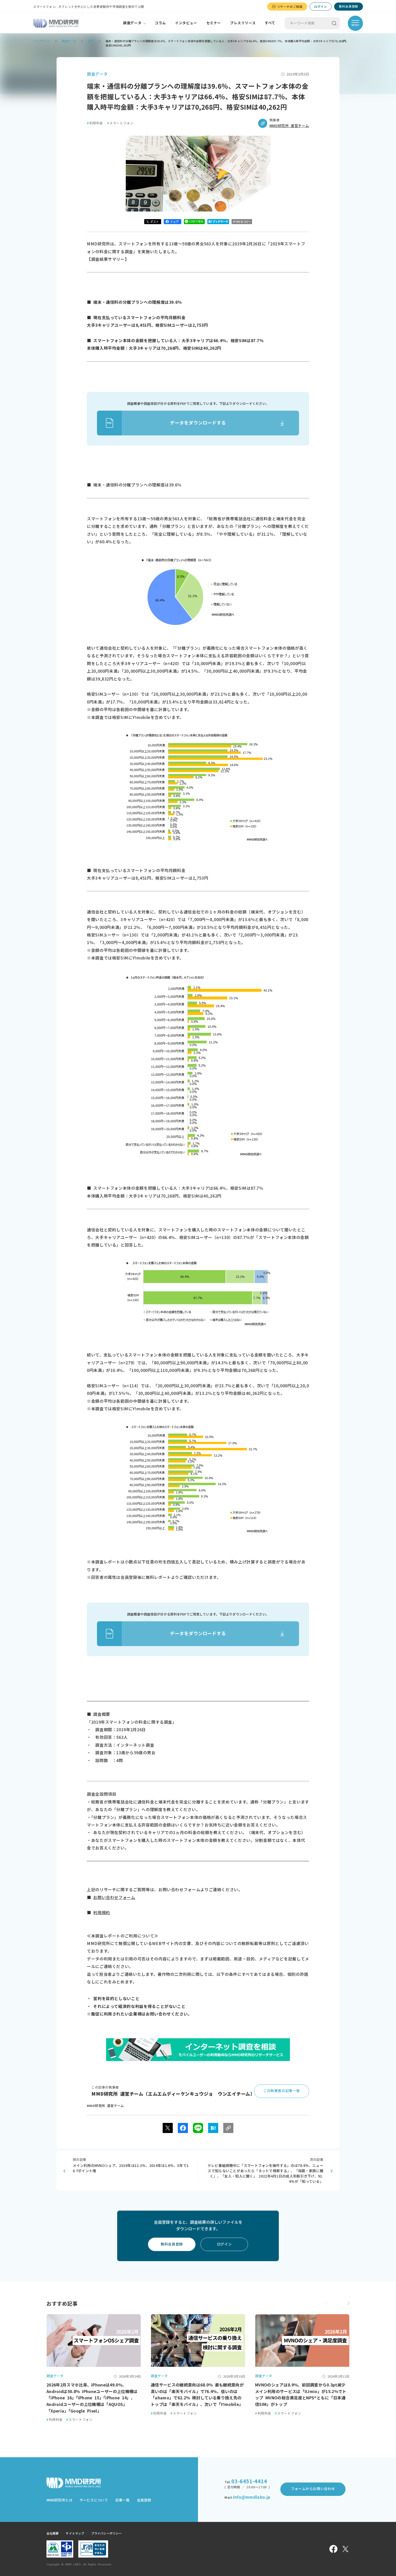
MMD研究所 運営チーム (289, 126)
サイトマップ (75, 2533)
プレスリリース (243, 23)
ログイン (320, 6)
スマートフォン (120, 123)
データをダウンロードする (161, 423)
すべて (270, 23)
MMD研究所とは (59, 2500)
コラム (160, 23)
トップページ (41, 41)
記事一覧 (122, 2500)
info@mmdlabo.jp (251, 2497)
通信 (90, 41)
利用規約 (101, 1913)
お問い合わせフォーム (114, 1897)
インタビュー (186, 23)
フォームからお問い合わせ (313, 2489)
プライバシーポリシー (106, 2533)
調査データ (132, 23)
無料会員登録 (348, 6)
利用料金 (95, 123)
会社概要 (52, 2533)
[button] (348, 2303)
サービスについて (94, 2500)
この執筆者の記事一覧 (281, 2091)
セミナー (213, 23)
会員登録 (144, 2500)
